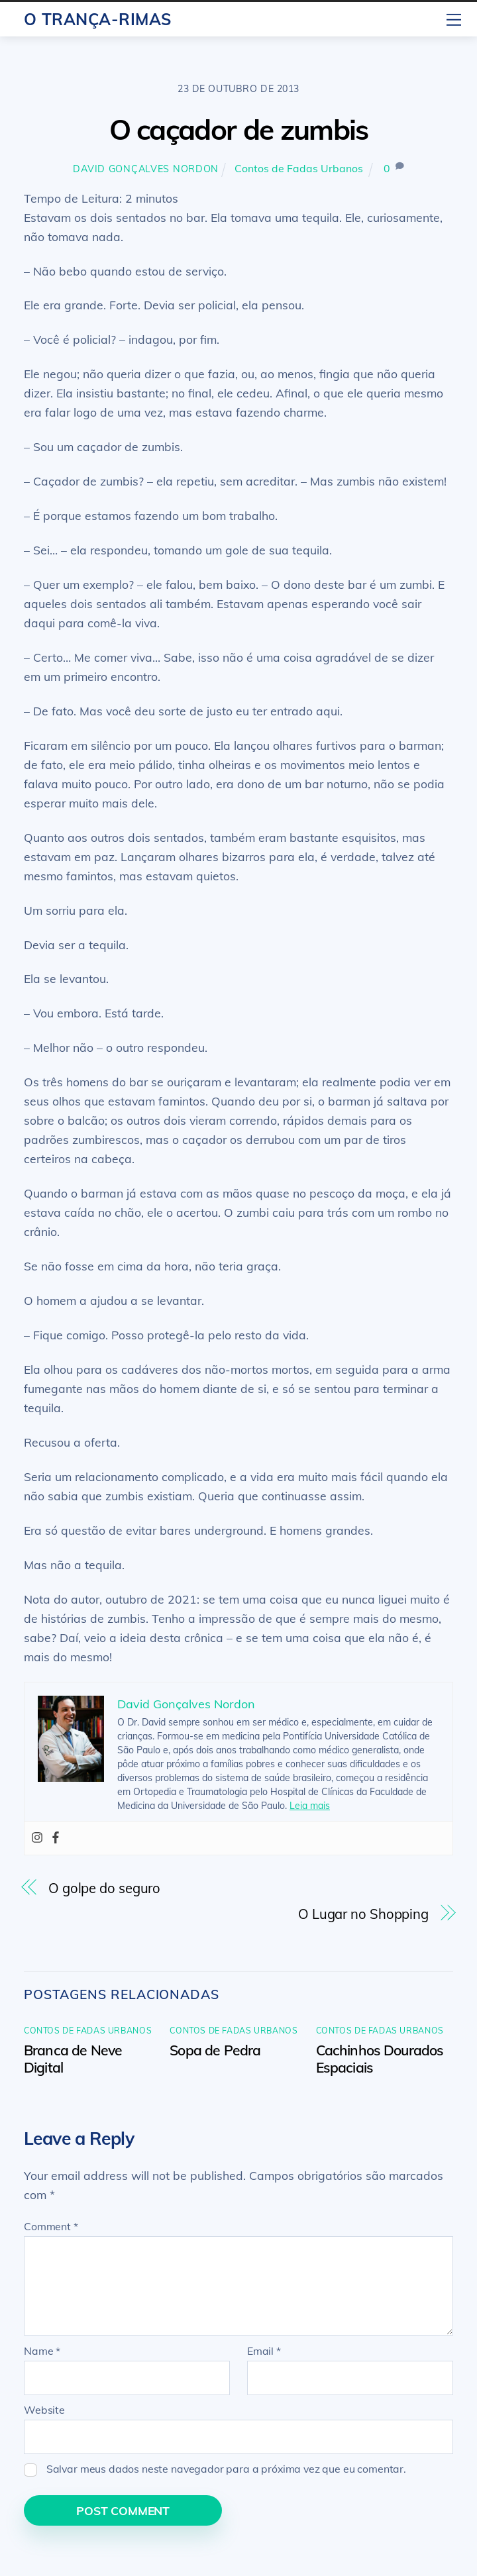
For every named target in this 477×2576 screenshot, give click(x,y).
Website (44, 2409)
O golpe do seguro (104, 1888)
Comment (51, 2226)
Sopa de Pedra (215, 2050)
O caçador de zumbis (238, 129)
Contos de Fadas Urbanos (299, 168)
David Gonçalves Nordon (146, 169)
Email (264, 2350)
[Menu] (454, 18)
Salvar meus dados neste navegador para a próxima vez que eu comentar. (226, 2468)
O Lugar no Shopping (363, 1914)
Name (42, 2350)
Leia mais (310, 1806)
